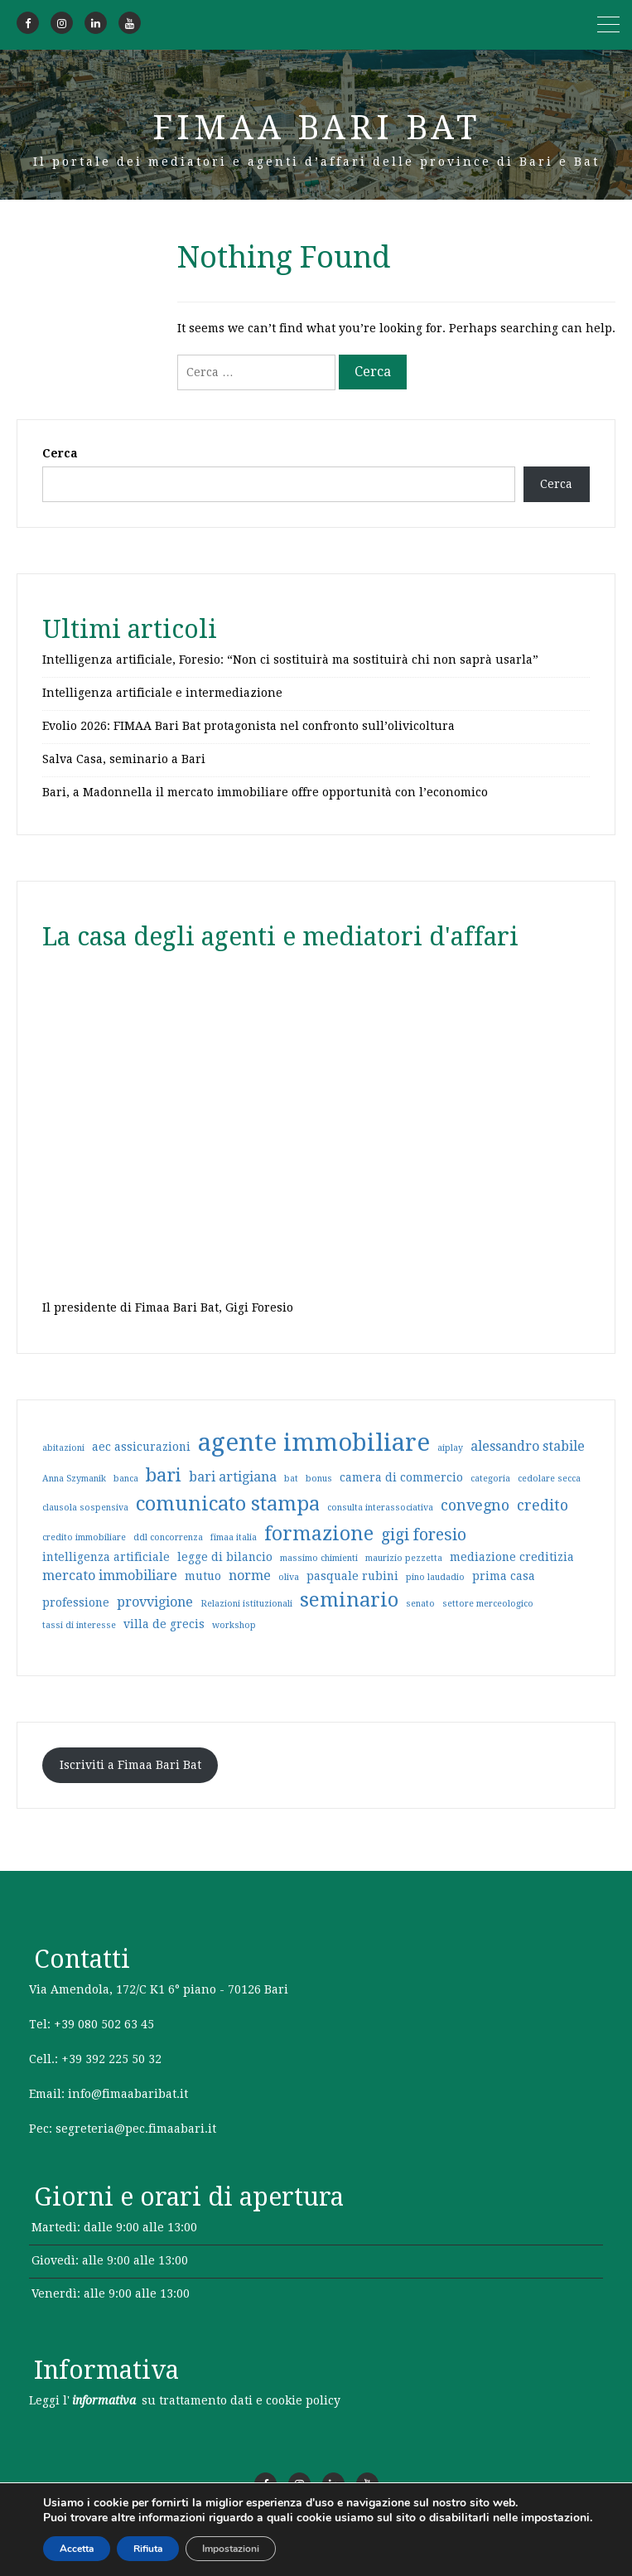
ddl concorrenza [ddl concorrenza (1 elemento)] (168, 1537)
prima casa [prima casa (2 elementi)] (503, 1576)
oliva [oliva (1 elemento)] (288, 1577)
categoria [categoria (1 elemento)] (490, 1478)
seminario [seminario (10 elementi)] (349, 1600)
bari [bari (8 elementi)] (163, 1475)
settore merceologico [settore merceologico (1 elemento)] (487, 1603)
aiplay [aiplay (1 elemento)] (450, 1448)
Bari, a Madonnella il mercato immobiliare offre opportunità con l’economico (265, 792)
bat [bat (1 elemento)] (291, 1478)
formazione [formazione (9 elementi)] (319, 1533)
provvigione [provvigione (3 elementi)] (155, 1602)
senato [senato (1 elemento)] (420, 1603)
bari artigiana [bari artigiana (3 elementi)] (233, 1477)
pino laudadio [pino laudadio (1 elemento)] (435, 1577)
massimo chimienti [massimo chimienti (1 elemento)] (319, 1558)
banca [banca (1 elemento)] (125, 1478)
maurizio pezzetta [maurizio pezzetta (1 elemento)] (403, 1558)
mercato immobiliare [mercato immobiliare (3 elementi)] (109, 1575)
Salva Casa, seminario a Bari (123, 759)
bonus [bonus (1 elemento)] (319, 1478)
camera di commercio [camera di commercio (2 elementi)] (401, 1477)
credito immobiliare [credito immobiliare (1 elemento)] (84, 1537)
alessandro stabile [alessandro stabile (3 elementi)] (527, 1446)
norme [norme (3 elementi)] (250, 1575)
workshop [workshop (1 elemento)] (234, 1625)
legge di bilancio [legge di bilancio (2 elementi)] (225, 1556)
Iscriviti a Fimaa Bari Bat (130, 1764)
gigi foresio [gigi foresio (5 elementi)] (423, 1534)
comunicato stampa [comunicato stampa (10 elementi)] (228, 1503)
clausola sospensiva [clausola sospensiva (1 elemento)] (85, 1507)
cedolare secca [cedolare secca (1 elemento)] (549, 1478)
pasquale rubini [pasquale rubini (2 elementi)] (352, 1576)
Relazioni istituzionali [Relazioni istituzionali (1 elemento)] (246, 1603)
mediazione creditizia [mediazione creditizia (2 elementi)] (512, 1556)
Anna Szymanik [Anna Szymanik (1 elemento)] (74, 1478)
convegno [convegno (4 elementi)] (475, 1505)
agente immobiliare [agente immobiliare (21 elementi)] (314, 1442)
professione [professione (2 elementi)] (75, 1602)
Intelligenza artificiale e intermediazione (162, 692)
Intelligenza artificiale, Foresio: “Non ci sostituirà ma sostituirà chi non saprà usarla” (290, 659)
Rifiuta (147, 2548)
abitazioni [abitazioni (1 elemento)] (63, 1448)
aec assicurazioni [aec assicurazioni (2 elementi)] (141, 1446)
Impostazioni (230, 2548)
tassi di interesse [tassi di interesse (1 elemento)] (79, 1625)
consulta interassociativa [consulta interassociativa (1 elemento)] (380, 1507)
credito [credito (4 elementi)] (542, 1505)
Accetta (77, 2548)
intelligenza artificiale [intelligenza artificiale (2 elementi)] (106, 1556)
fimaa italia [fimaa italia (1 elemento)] (233, 1537)
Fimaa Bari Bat (316, 128)
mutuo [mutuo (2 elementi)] (203, 1576)
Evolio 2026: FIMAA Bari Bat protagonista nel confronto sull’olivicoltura (248, 725)
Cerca (60, 453)
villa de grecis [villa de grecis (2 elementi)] (164, 1624)
